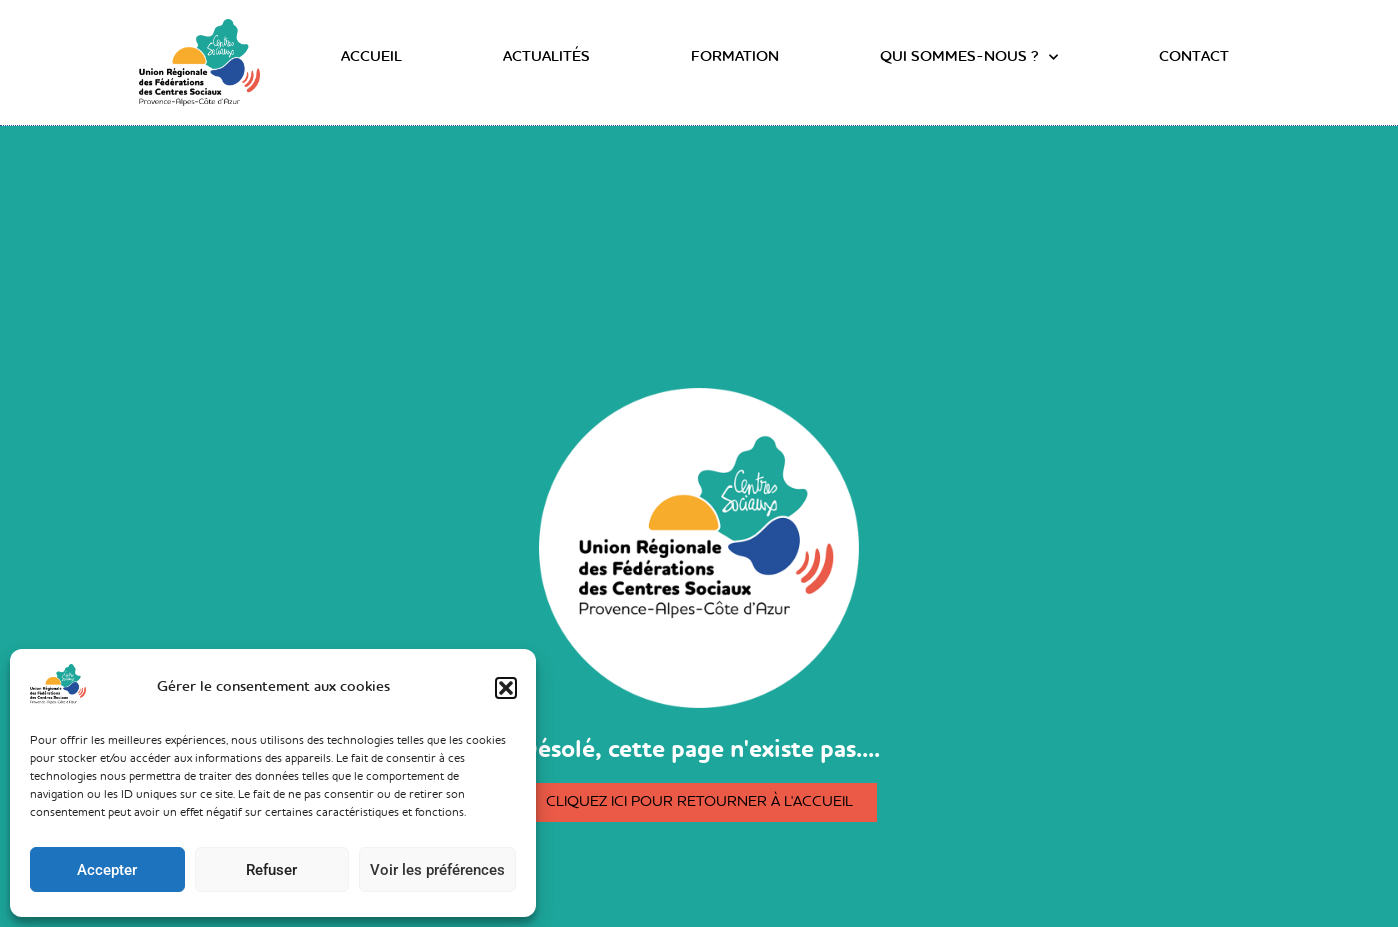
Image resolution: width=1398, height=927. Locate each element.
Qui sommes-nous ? (969, 58)
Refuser (271, 870)
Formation (735, 57)
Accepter (107, 870)
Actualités (546, 57)
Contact (1194, 57)
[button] (506, 688)
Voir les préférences (437, 870)
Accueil (371, 57)
